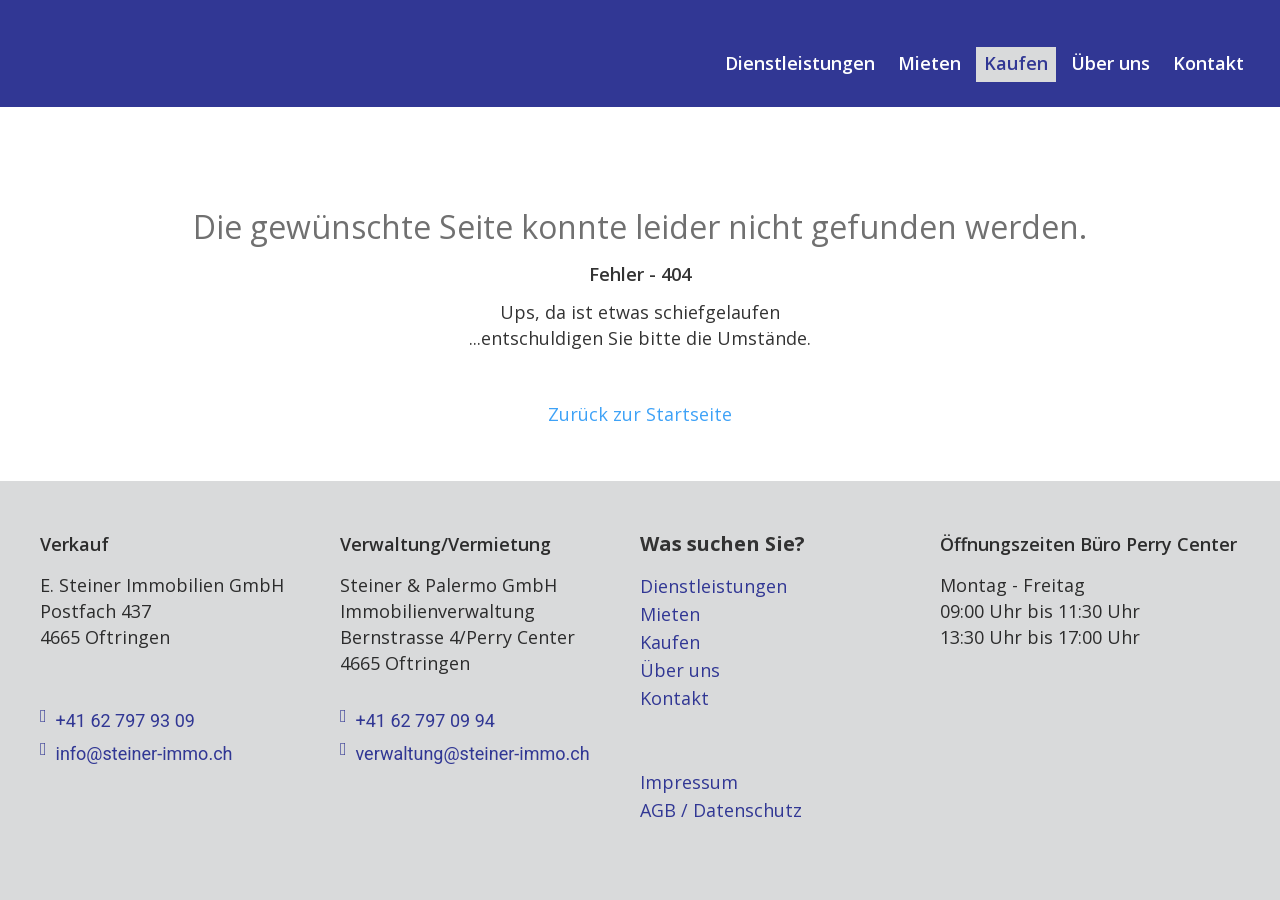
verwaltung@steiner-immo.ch (465, 754)
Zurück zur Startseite (640, 414)
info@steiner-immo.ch (136, 754)
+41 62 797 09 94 (417, 721)
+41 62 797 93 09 (117, 721)
